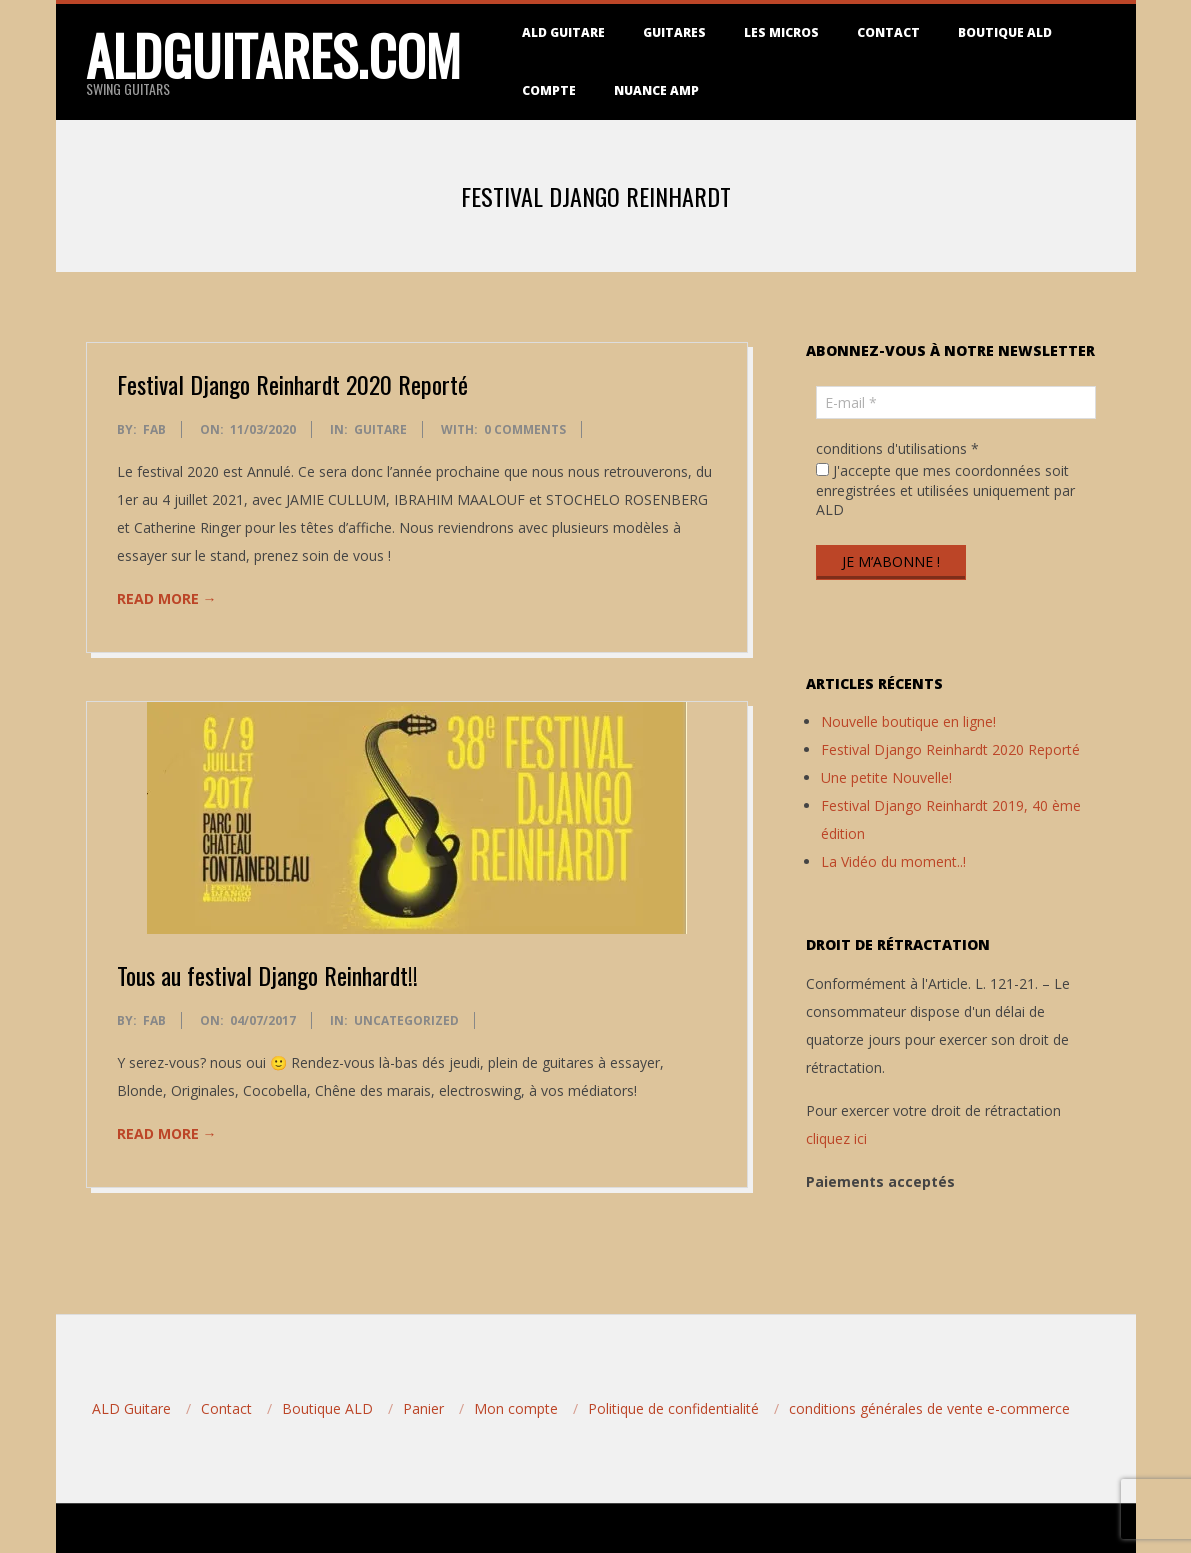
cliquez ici (836, 1138)
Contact (888, 32)
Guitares (674, 32)
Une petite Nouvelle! (886, 777)
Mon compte (516, 1408)
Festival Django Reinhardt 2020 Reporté (292, 384)
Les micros (781, 32)
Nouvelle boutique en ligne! (908, 721)
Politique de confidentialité (673, 1408)
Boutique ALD (1005, 32)
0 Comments (525, 429)
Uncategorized (406, 1020)
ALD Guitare (563, 32)
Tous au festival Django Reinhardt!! (267, 975)
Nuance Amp (656, 90)
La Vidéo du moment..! (893, 861)
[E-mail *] (956, 403)
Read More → (167, 598)
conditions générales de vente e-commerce (929, 1408)
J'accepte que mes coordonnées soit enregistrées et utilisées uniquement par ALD (945, 490)
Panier (423, 1408)
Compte (549, 90)
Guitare (380, 429)
